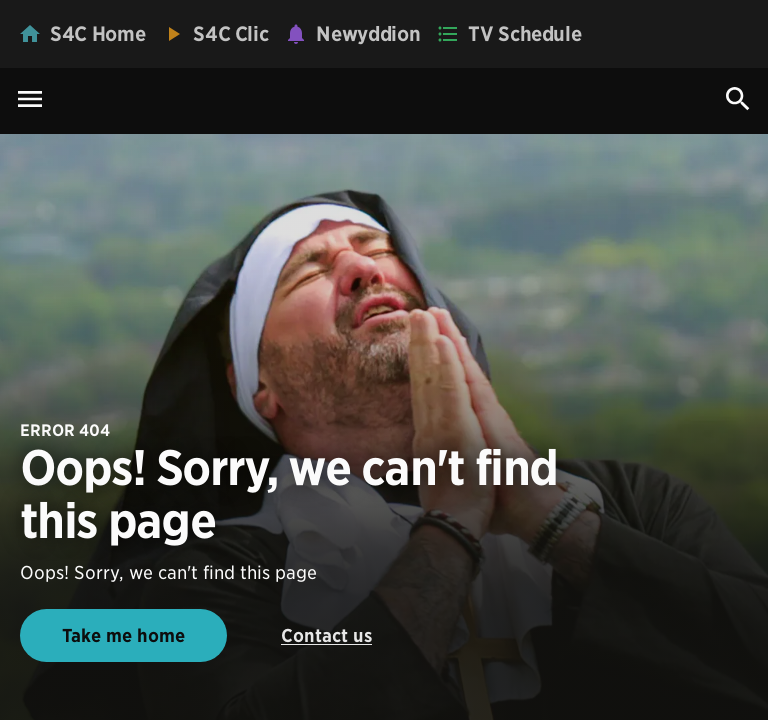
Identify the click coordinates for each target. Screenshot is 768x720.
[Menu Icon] (30, 100)
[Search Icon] (738, 99)
